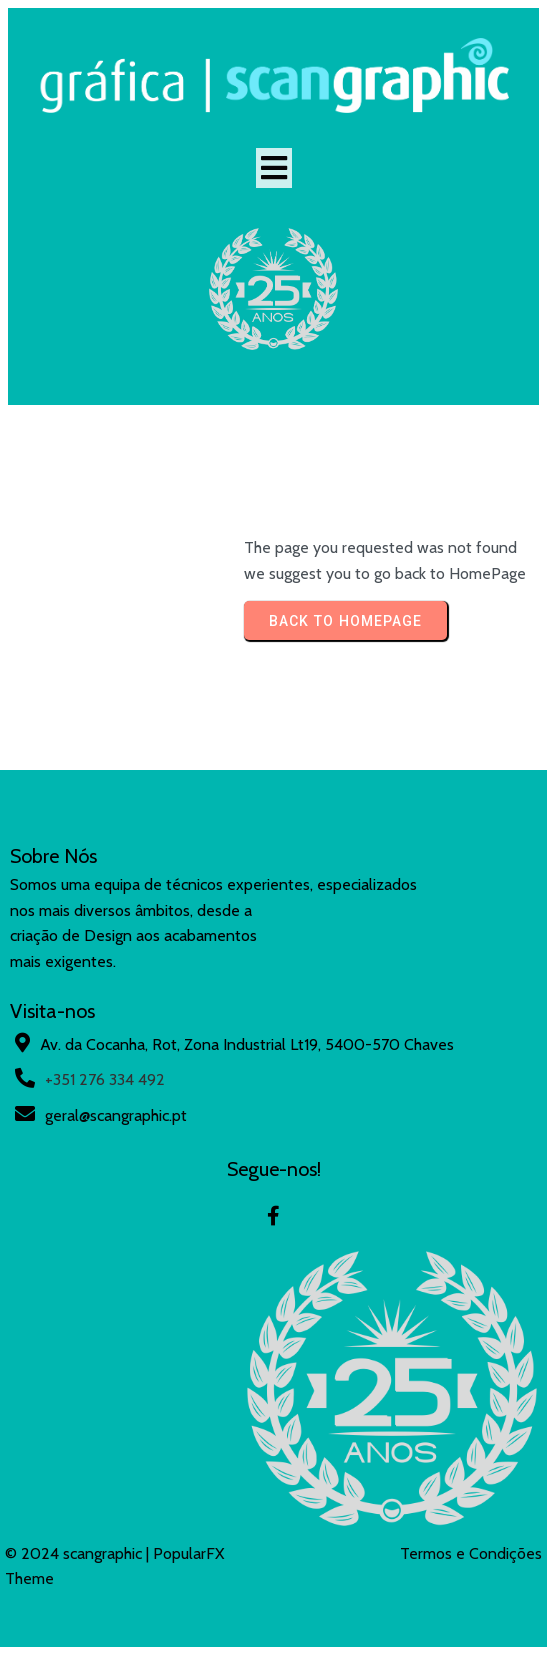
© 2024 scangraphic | (79, 1553)
